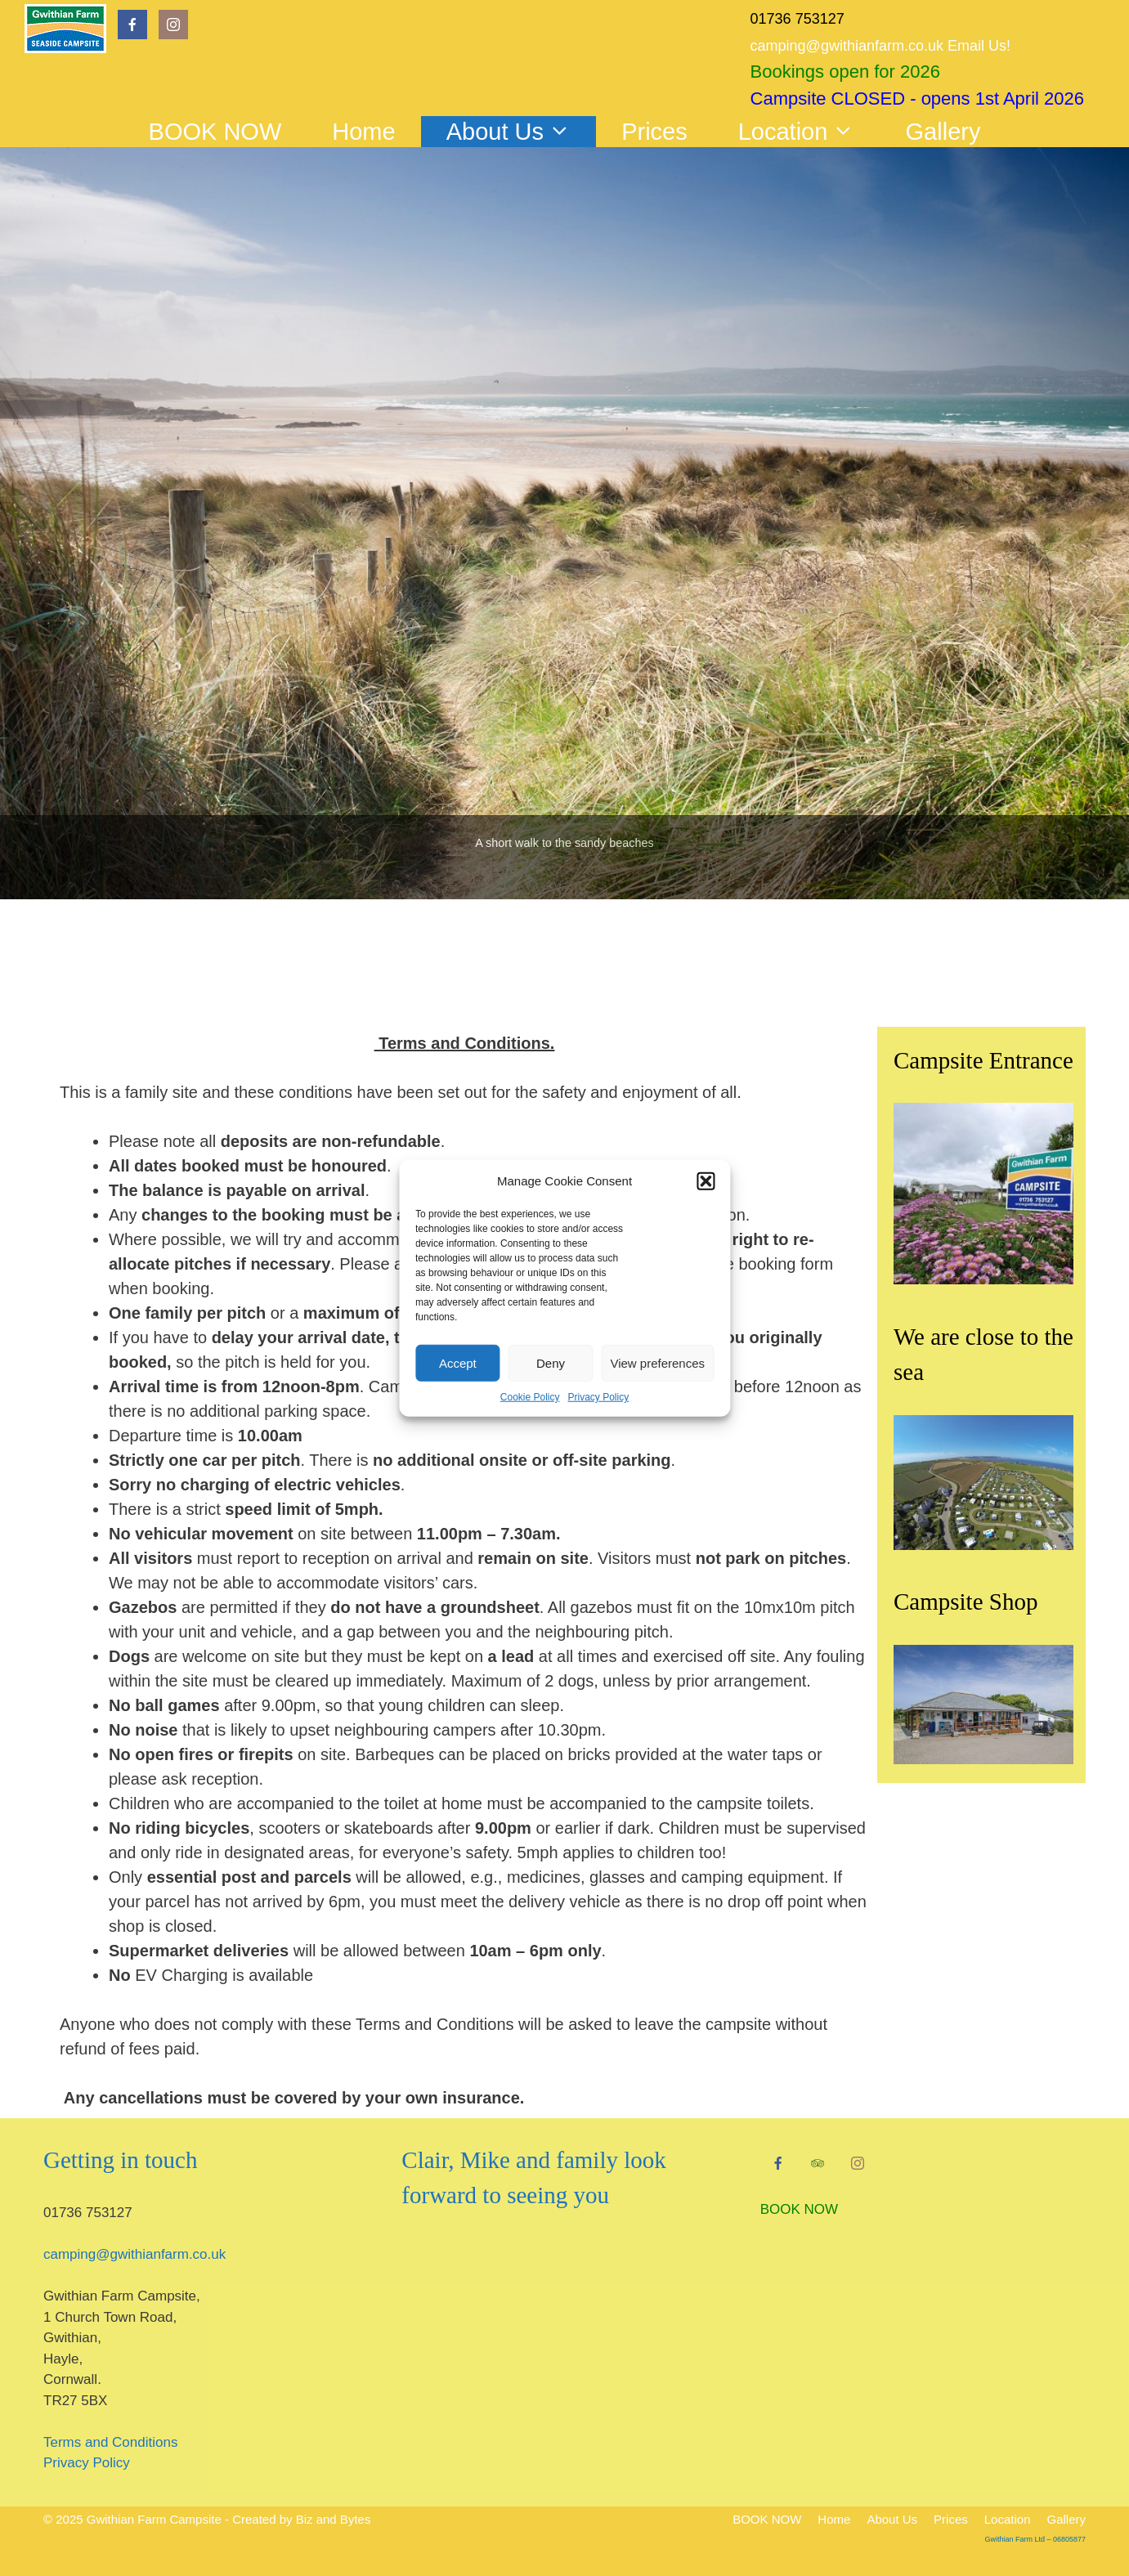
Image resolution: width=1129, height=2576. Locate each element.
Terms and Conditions (110, 2442)
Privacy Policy (598, 1397)
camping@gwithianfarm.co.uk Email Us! (880, 46)
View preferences (657, 1362)
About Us (521, 131)
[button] (705, 1181)
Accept (458, 1362)
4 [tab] (546, 970)
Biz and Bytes (333, 2519)
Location (809, 131)
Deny (550, 1362)
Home (363, 132)
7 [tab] (608, 970)
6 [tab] (587, 970)
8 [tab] (628, 970)
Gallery (943, 132)
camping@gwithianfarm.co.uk (134, 2254)
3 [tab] (526, 970)
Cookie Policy (530, 1397)
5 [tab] (567, 970)
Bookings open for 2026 (845, 71)
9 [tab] (649, 970)
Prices (654, 132)
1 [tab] (485, 970)
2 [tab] (506, 970)
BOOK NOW (215, 132)
